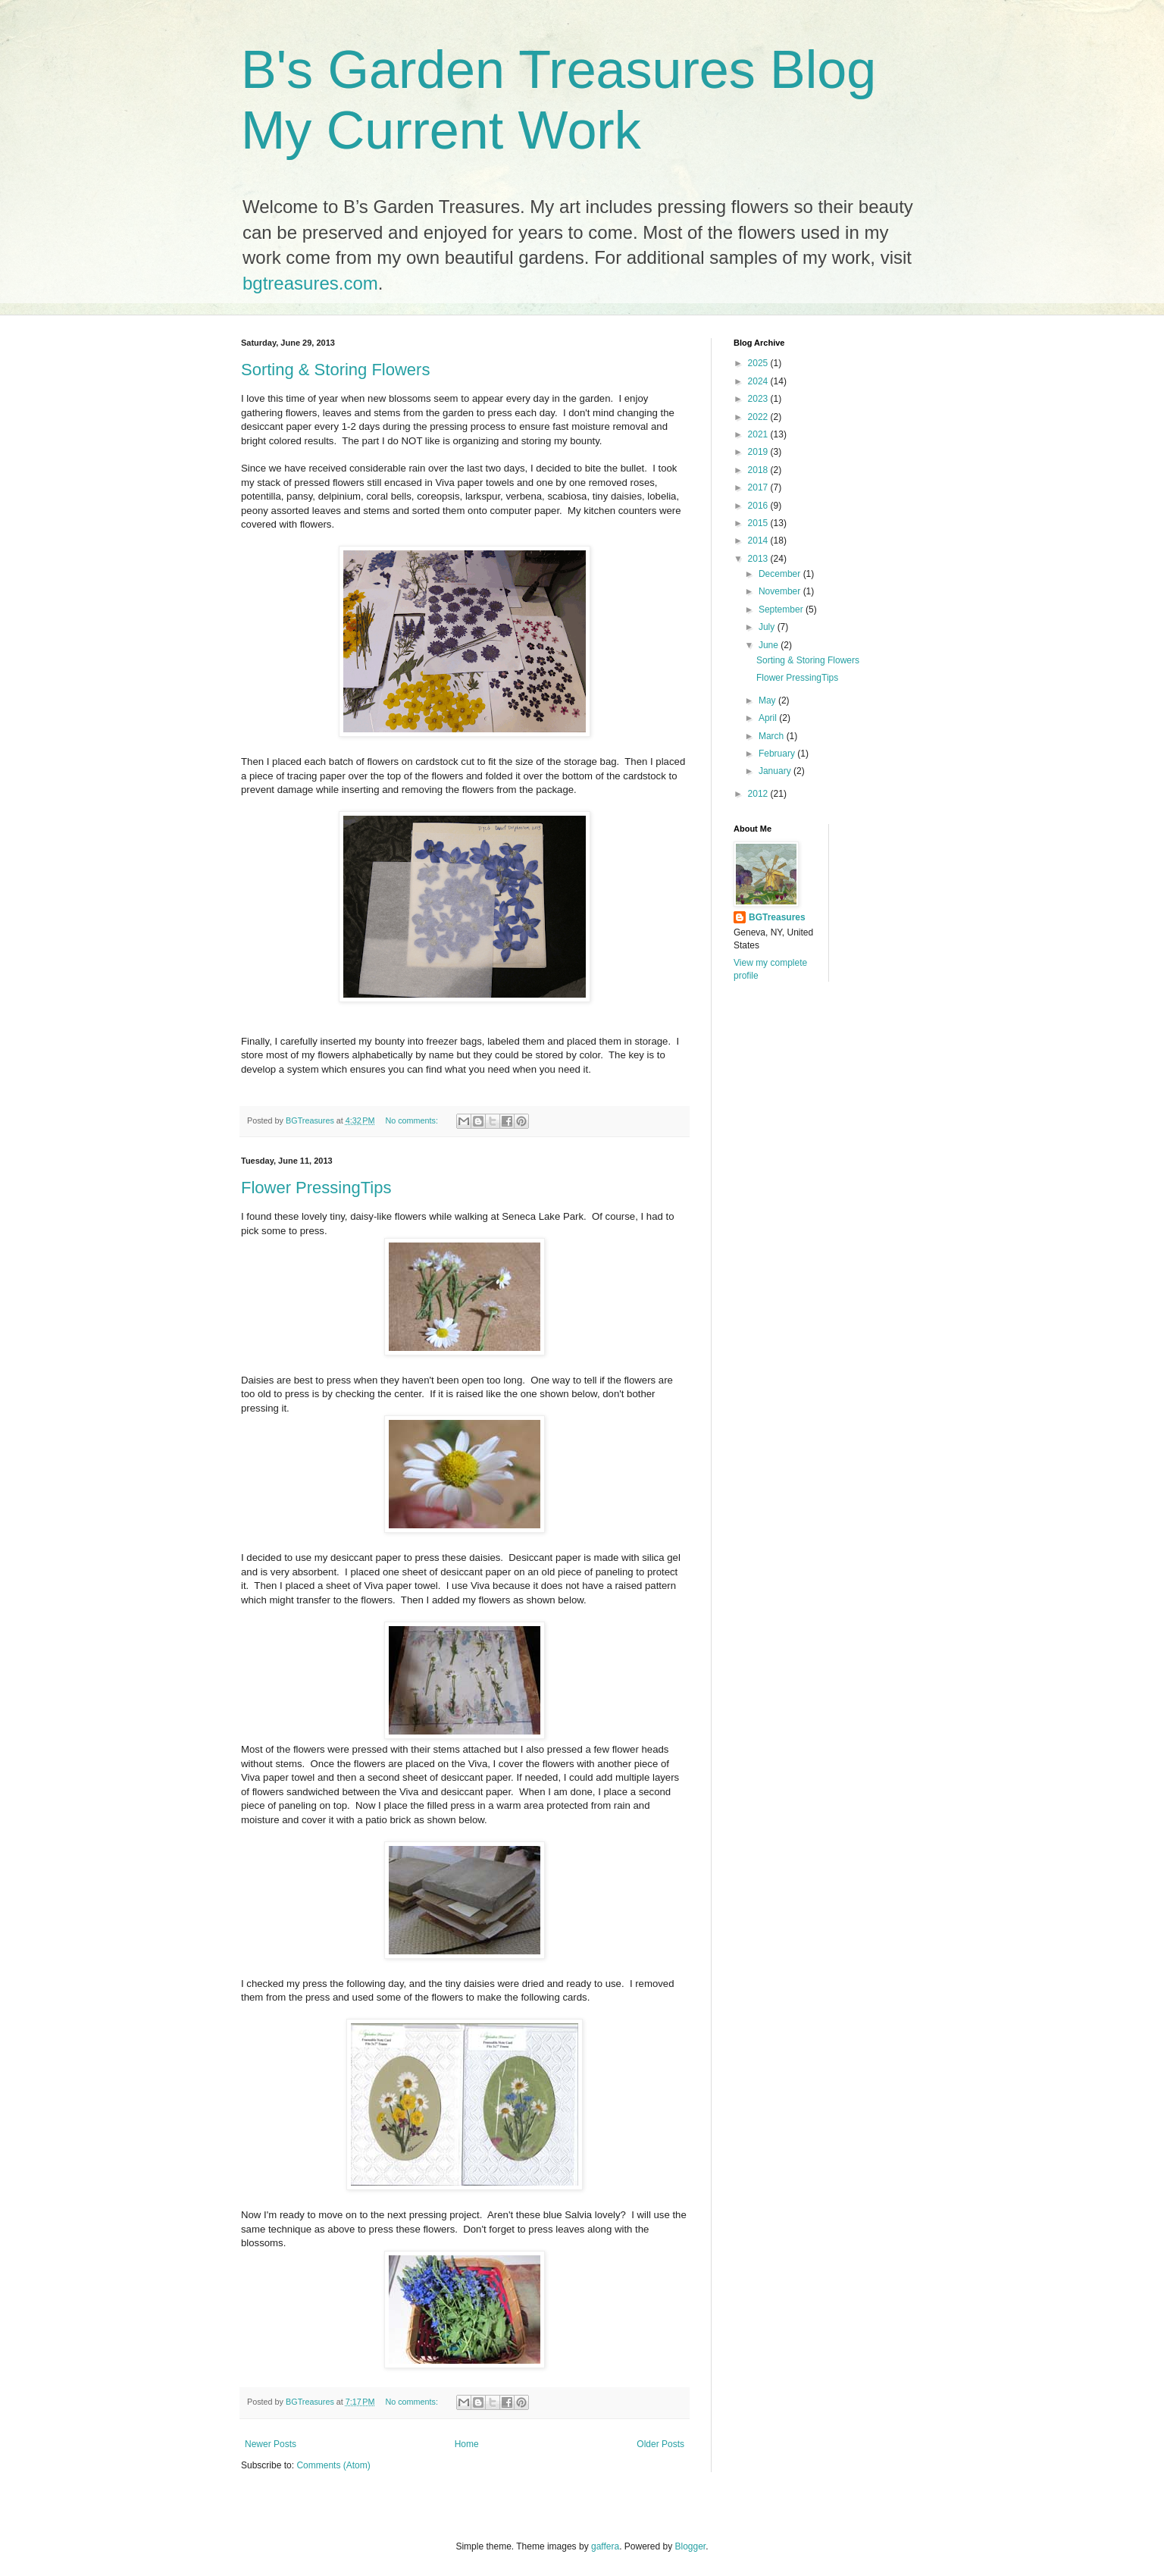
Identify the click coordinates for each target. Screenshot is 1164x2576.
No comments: (412, 1120)
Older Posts (660, 2444)
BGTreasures (777, 917)
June (770, 645)
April (769, 718)
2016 (759, 505)
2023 (759, 398)
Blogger (690, 2546)
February (778, 753)
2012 (759, 793)
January (776, 771)
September (782, 609)
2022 (759, 417)
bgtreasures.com (310, 283)
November (781, 591)
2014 (759, 540)
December (781, 574)
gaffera (605, 2546)
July (768, 627)
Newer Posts (270, 2444)
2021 (759, 434)
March (773, 736)
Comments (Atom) (333, 2465)
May (768, 700)
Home (467, 2444)
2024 (759, 381)
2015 (759, 523)
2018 (759, 470)
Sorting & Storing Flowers (335, 369)
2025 (759, 363)
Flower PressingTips (316, 1187)
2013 (759, 558)
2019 (759, 452)
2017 (759, 487)
